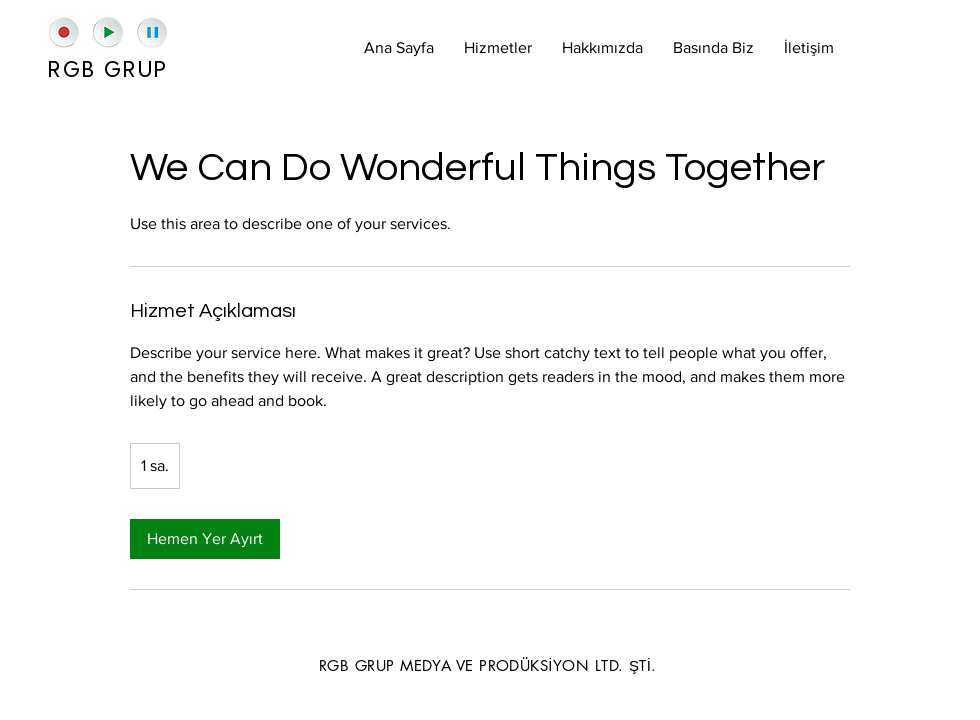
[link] (205, 539)
